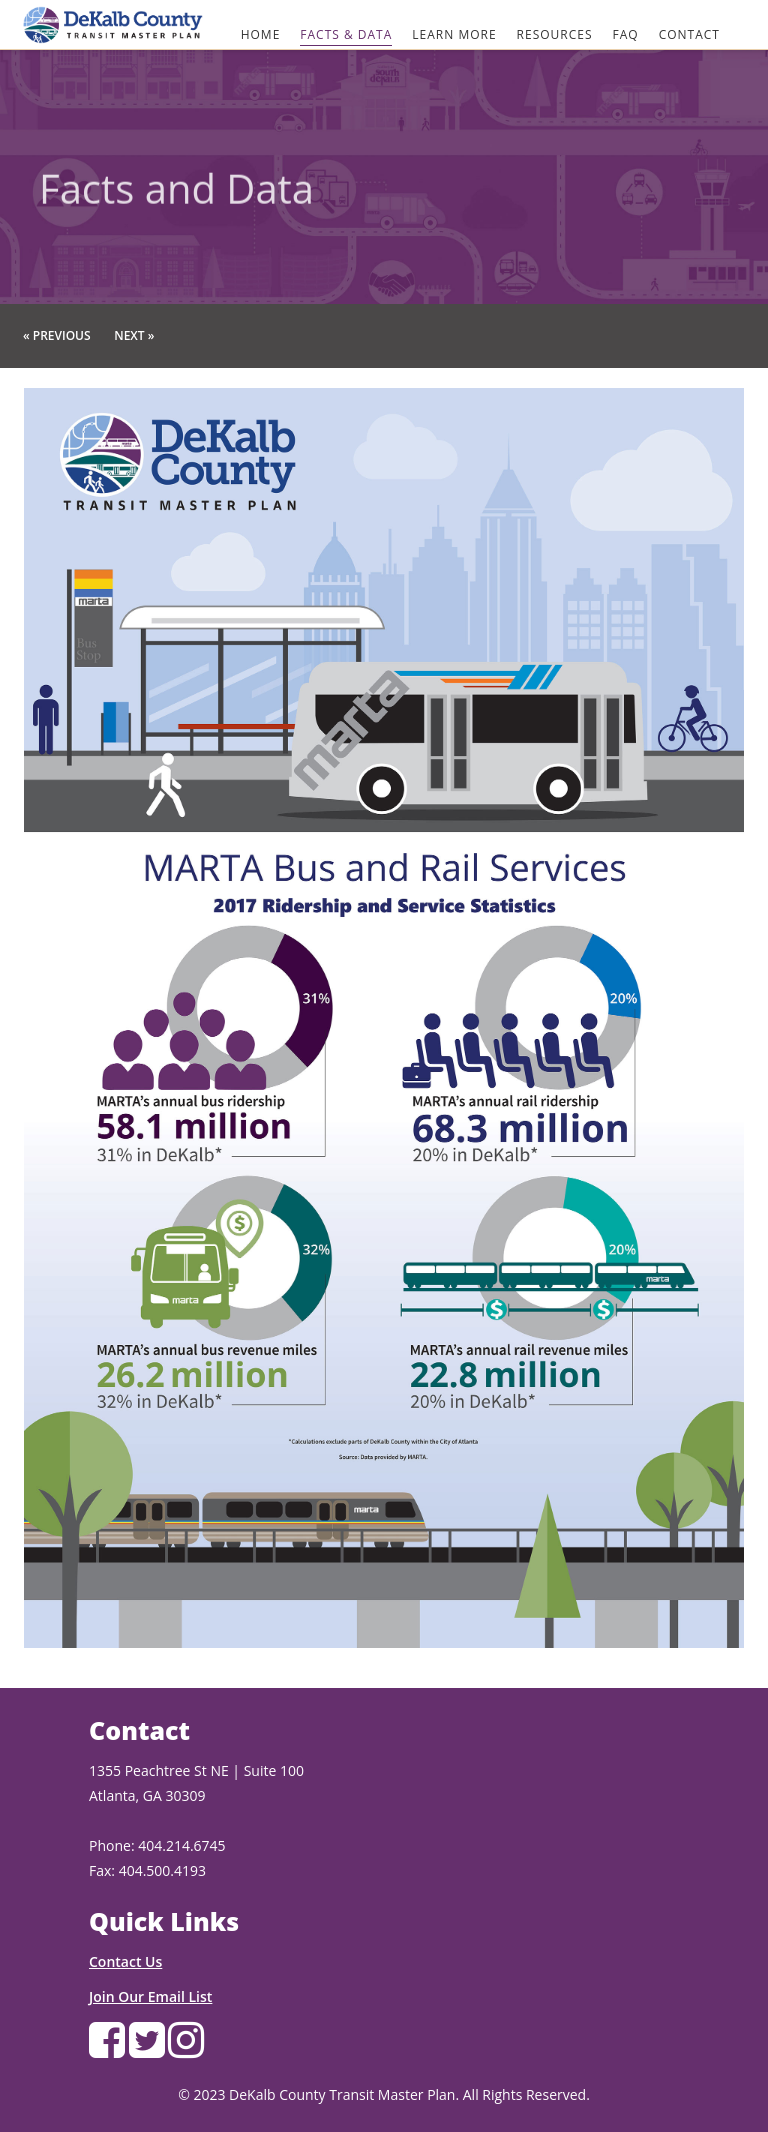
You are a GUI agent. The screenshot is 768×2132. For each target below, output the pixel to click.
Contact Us (125, 1961)
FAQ (626, 34)
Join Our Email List (150, 1996)
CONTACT (689, 34)
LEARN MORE (454, 34)
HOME (261, 34)
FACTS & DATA (346, 34)
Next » (134, 335)
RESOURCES (555, 34)
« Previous (57, 335)
